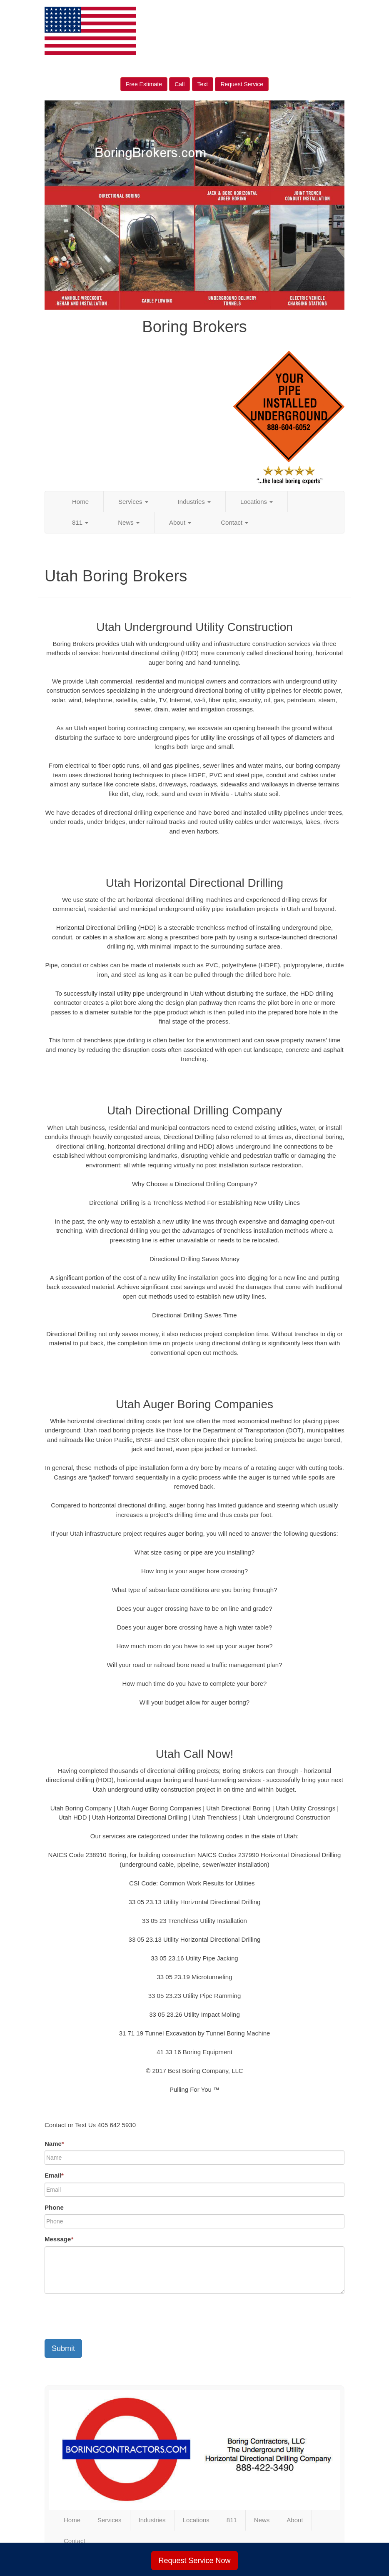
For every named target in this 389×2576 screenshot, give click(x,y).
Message (59, 2239)
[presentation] (108, 2316)
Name (54, 2143)
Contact (234, 522)
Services (133, 501)
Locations (256, 501)
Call (180, 84)
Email (54, 2175)
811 (80, 522)
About (180, 522)
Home (80, 501)
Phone (54, 2207)
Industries (194, 501)
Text (202, 84)
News (129, 522)
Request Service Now (194, 2560)
